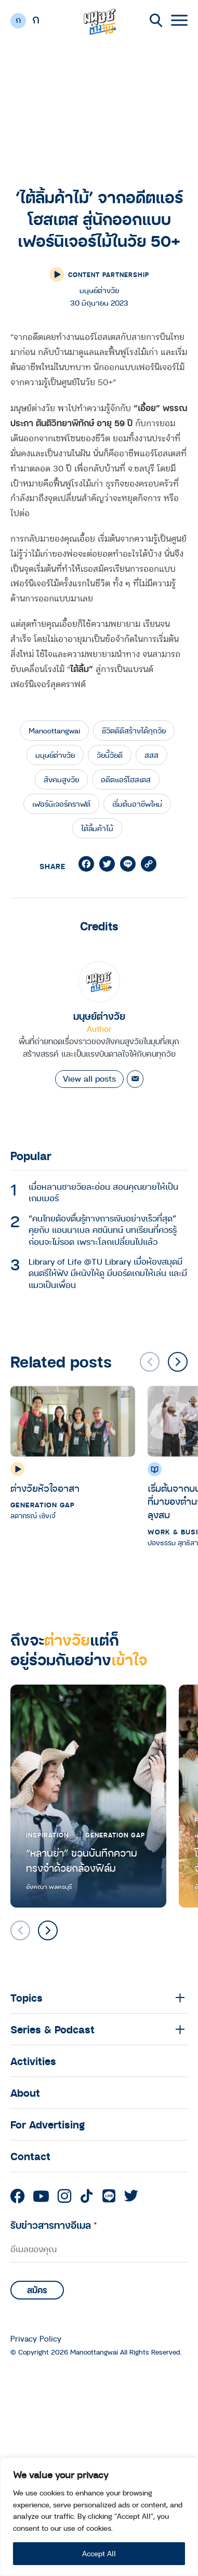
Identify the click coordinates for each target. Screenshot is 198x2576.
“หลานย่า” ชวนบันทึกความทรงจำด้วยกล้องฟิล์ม (81, 1860)
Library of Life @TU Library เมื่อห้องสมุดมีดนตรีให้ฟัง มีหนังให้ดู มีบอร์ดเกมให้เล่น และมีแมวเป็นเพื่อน (108, 1273)
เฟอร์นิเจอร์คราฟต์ (61, 803)
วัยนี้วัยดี (110, 755)
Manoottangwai (54, 730)
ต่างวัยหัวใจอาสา (45, 1488)
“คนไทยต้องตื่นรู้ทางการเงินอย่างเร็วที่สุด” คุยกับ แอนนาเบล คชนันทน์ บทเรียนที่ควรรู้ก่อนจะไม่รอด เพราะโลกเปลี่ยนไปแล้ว (103, 1230)
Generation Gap (42, 1505)
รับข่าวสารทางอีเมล (53, 2225)
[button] (178, 1362)
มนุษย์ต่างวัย (55, 755)
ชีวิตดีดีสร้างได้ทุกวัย (134, 730)
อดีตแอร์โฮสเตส (126, 779)
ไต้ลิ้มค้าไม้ (97, 828)
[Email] (135, 1079)
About (25, 2092)
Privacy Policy (35, 2338)
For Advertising (47, 2124)
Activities (33, 2061)
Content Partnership (108, 274)
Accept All (99, 2553)
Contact (30, 2156)
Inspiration (47, 1834)
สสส (151, 755)
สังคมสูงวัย (61, 779)
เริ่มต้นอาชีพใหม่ (137, 803)
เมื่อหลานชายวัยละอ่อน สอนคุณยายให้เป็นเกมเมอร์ (103, 1192)
